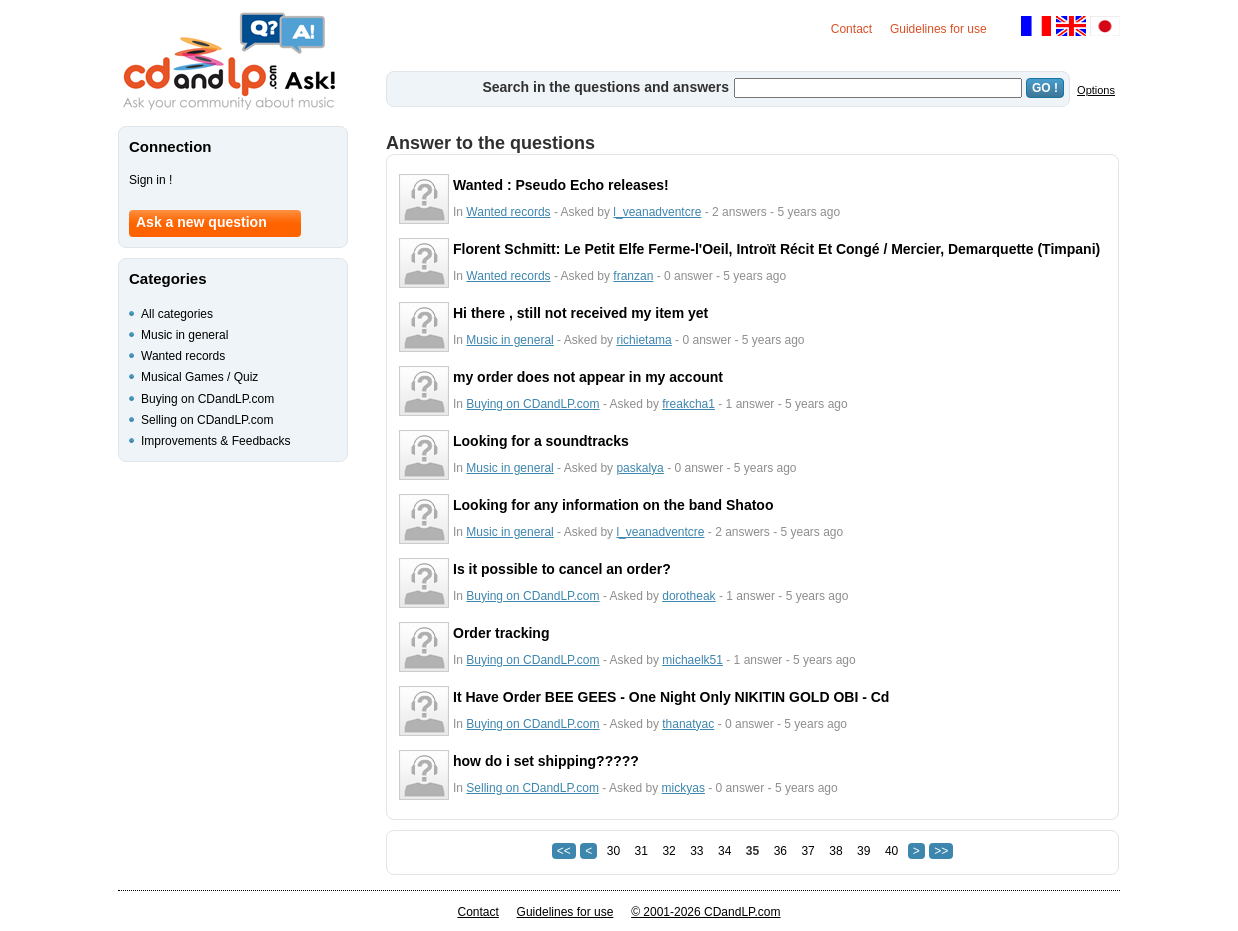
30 (613, 851)
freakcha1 (688, 404)
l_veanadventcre (657, 212)
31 (641, 851)
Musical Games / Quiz (199, 377)
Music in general (509, 340)
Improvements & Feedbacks (215, 441)
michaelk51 (692, 660)
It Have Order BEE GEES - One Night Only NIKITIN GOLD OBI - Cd (671, 697)
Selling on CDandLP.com (532, 788)
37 (807, 851)
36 (780, 851)
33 (696, 851)
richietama (643, 340)
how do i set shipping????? (546, 761)
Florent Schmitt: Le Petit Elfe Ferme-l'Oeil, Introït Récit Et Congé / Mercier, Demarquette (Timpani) (776, 249)
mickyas (683, 788)
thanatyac (688, 724)
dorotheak (688, 596)
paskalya (639, 468)
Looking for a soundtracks (541, 441)
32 (668, 851)
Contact (851, 29)
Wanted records (508, 212)
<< (564, 851)
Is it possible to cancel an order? (562, 569)
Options (1096, 90)
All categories (177, 314)
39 (863, 851)
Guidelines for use (938, 29)
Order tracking (501, 633)
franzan (633, 276)
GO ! (1045, 88)
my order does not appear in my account (588, 377)
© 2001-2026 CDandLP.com (705, 912)
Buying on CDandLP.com (532, 404)
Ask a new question (201, 222)
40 (891, 851)
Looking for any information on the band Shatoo (613, 505)
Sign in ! (150, 180)
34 (724, 851)
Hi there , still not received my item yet (580, 313)
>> (941, 851)
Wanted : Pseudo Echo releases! (561, 185)
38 (835, 851)
